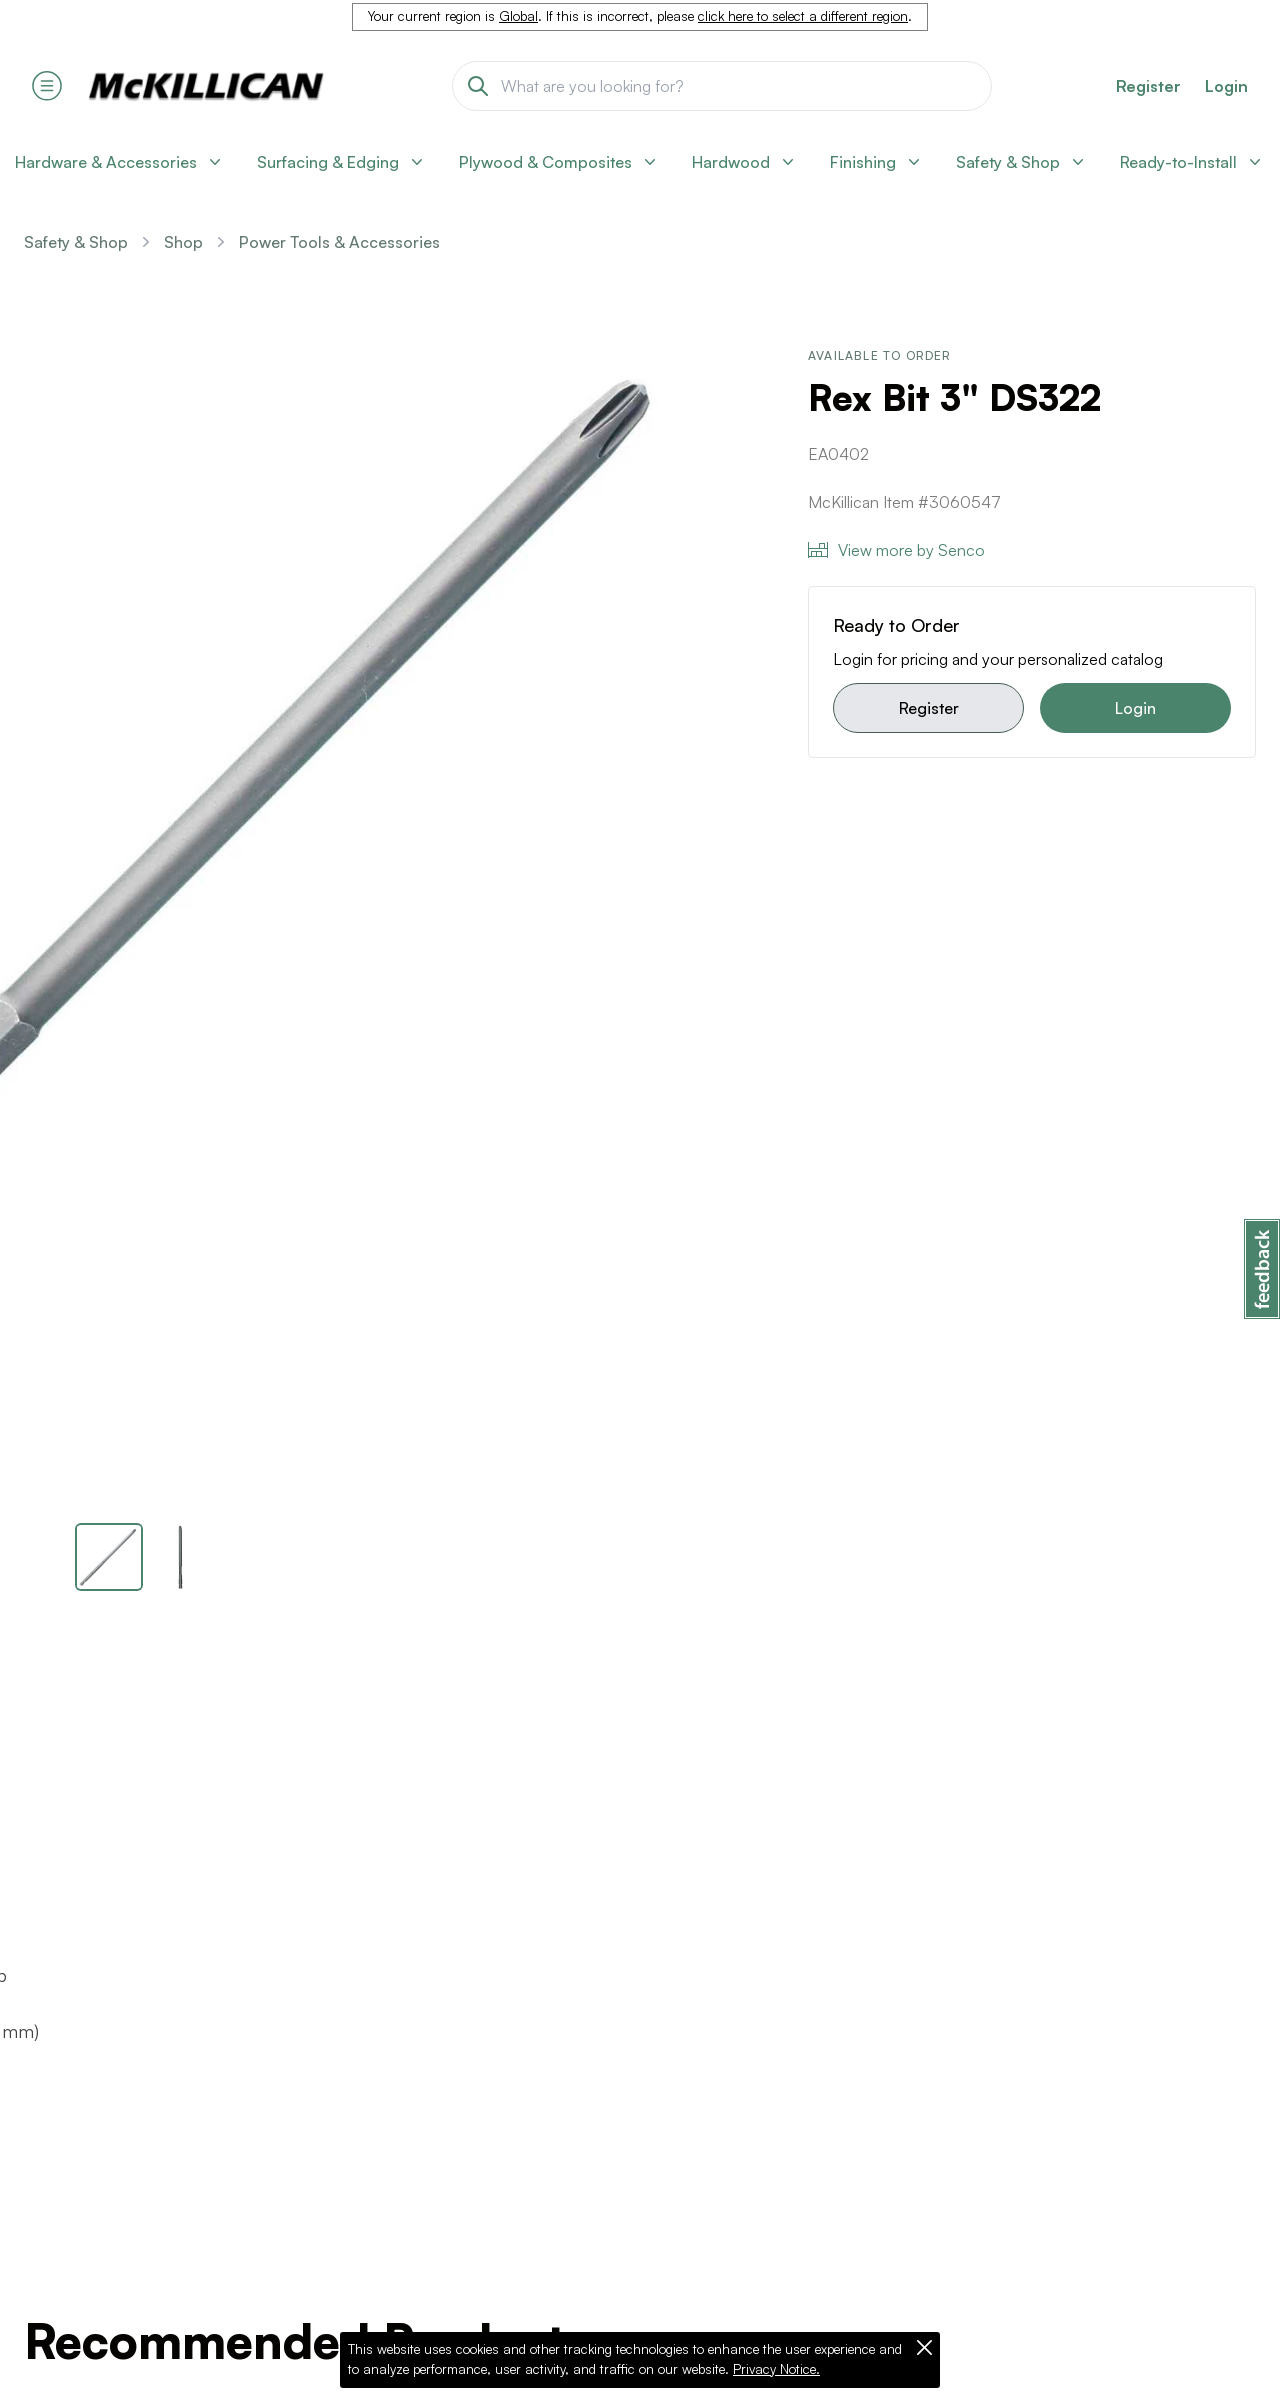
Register (929, 708)
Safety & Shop (76, 242)
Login (1226, 86)
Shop (183, 242)
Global (518, 16)
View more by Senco (896, 550)
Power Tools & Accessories (339, 242)
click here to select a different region (803, 16)
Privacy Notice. (776, 2369)
